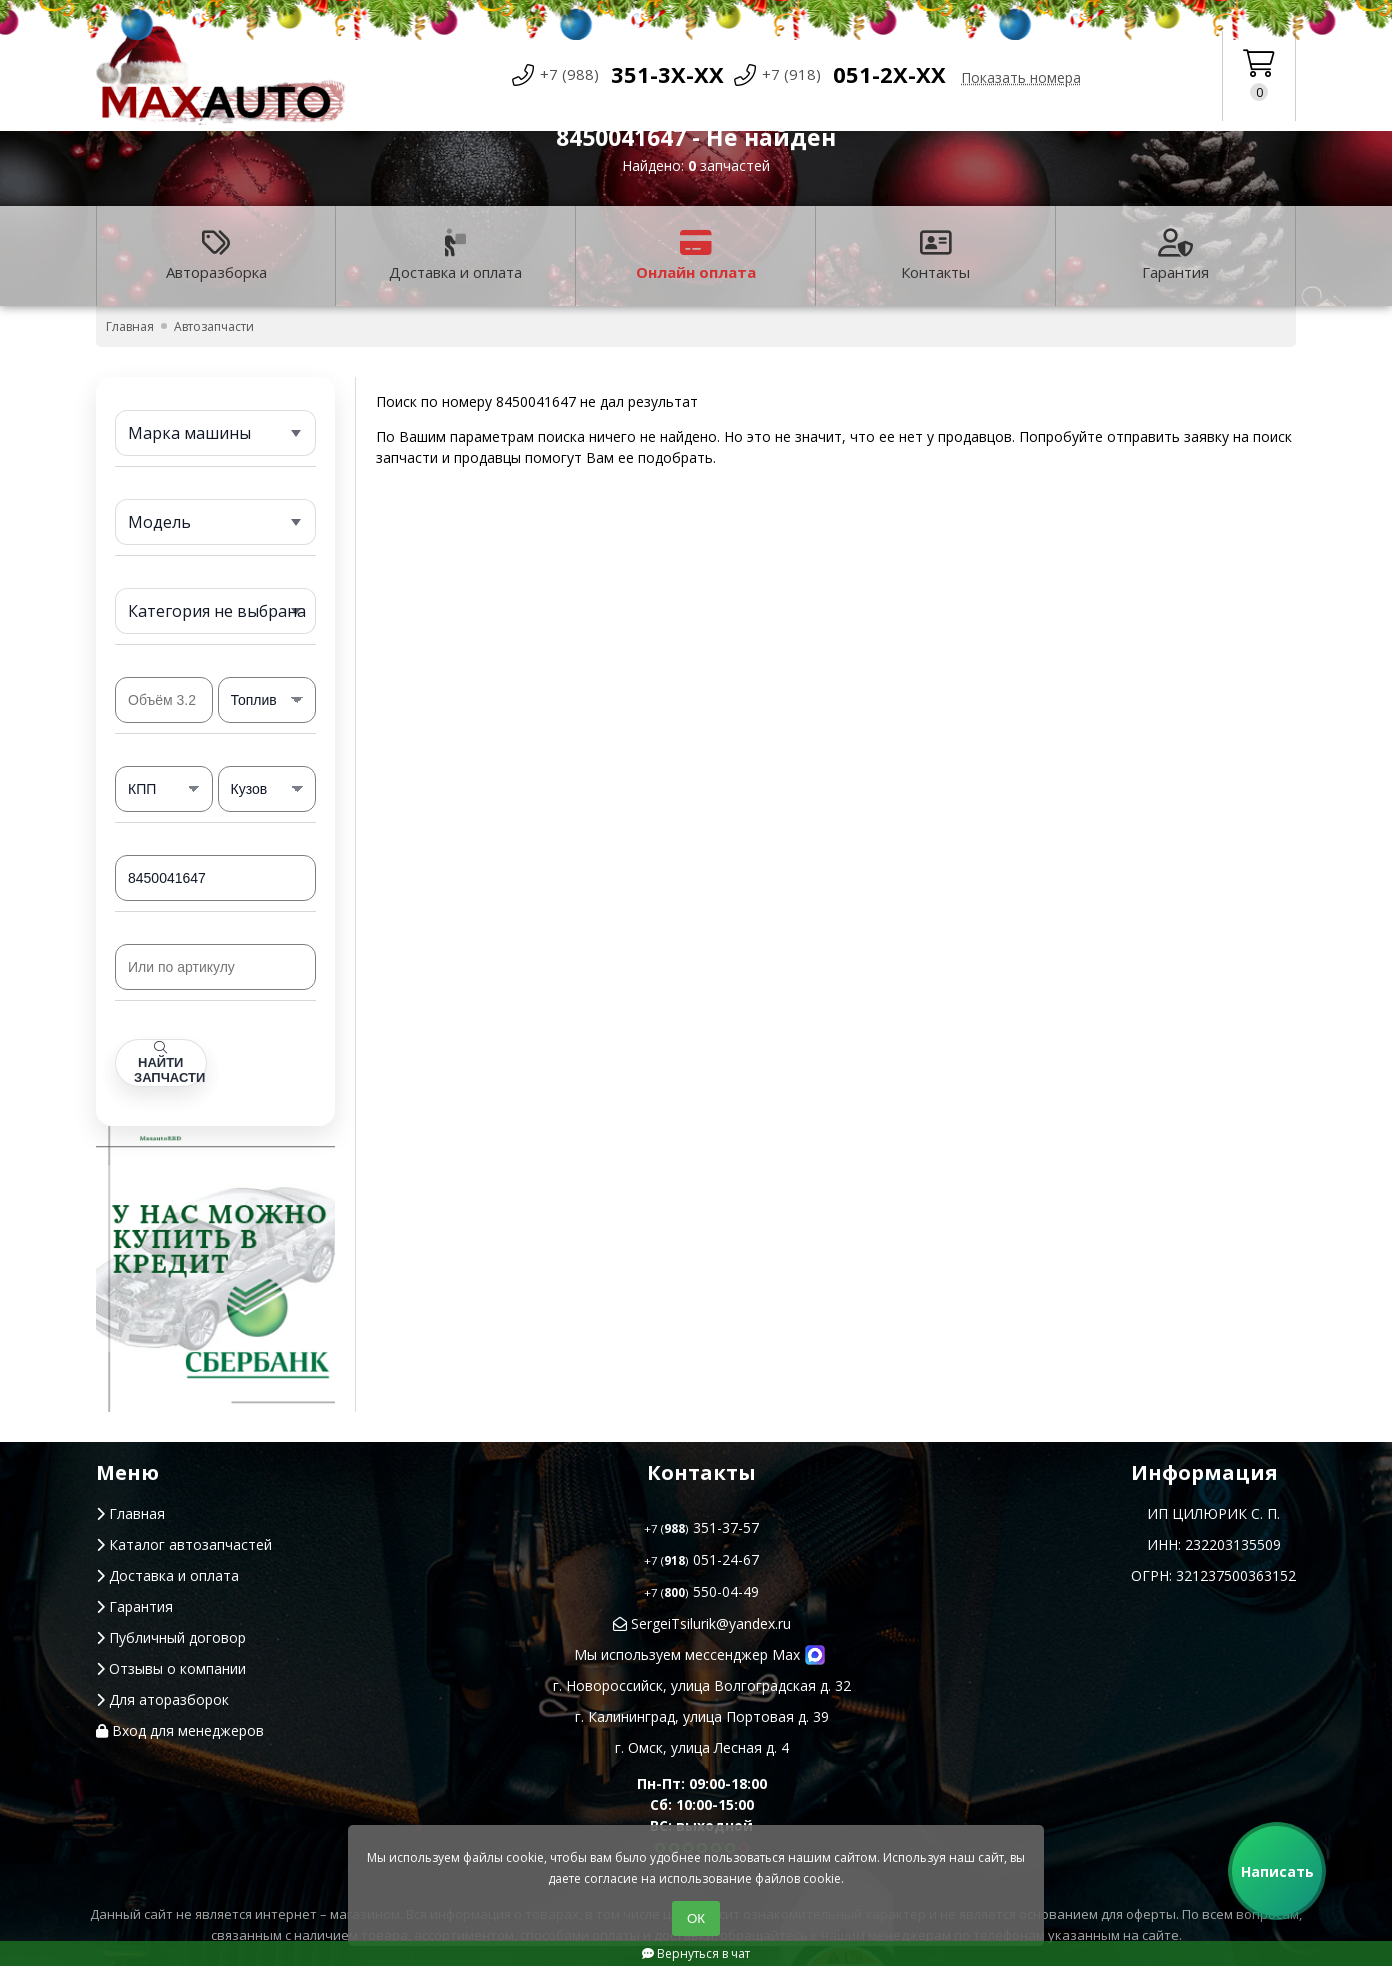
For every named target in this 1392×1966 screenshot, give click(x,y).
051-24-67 (701, 1559)
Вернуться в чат (696, 1953)
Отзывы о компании (171, 1668)
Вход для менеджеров (180, 1730)
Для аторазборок (162, 1699)
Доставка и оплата (455, 255)
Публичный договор (171, 1637)
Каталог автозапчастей (184, 1544)
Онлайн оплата (696, 255)
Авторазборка (216, 255)
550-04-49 (701, 1591)
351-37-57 (701, 1527)
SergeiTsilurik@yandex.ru (702, 1623)
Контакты (935, 255)
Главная (130, 1513)
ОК (696, 1918)
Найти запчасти (169, 1063)
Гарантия (1175, 255)
